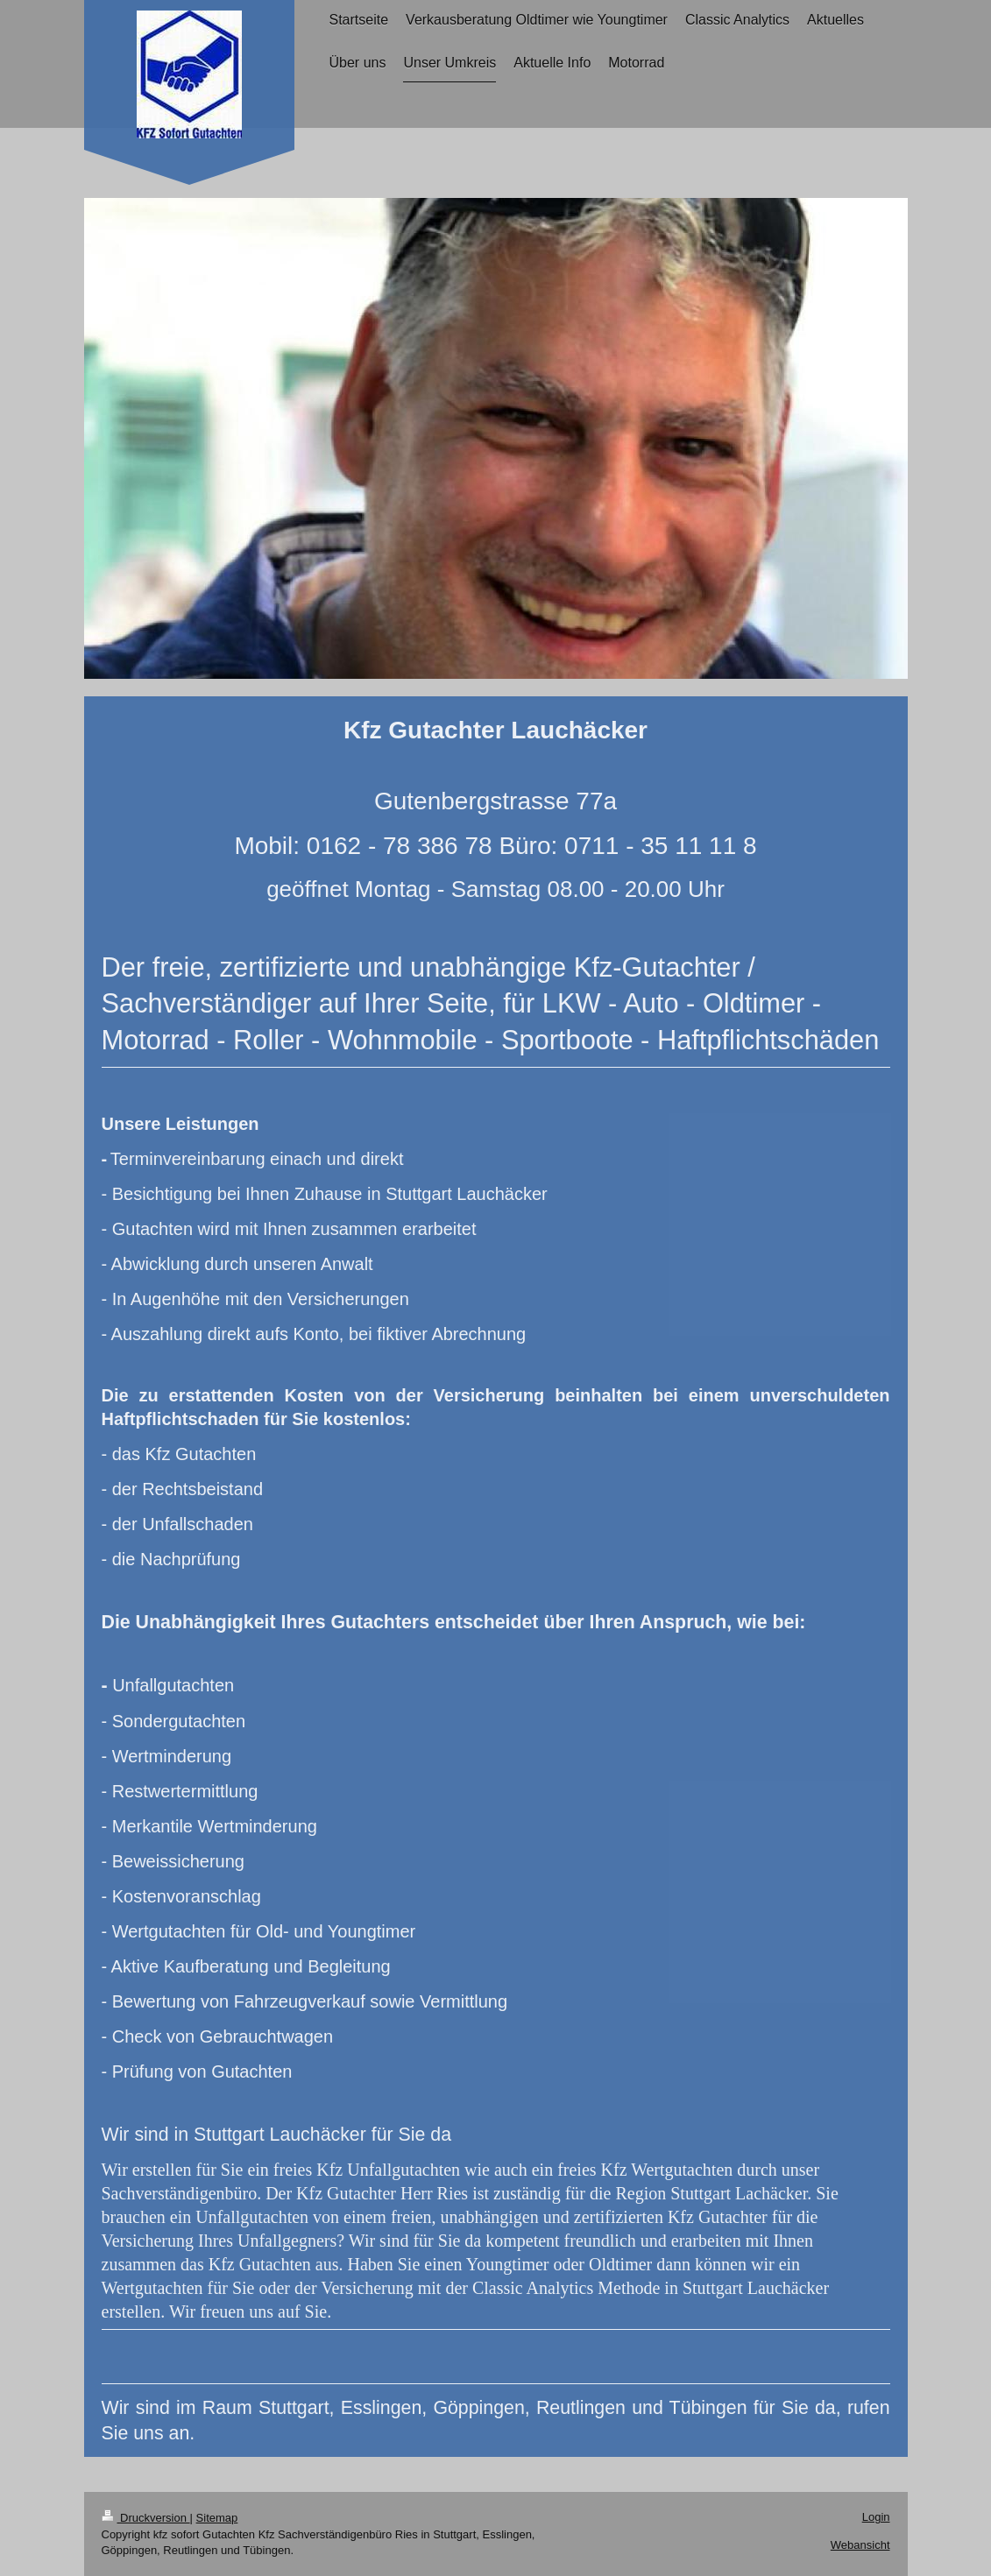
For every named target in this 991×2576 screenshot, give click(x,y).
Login (876, 2516)
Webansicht (860, 2544)
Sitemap (217, 2517)
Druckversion (146, 2517)
